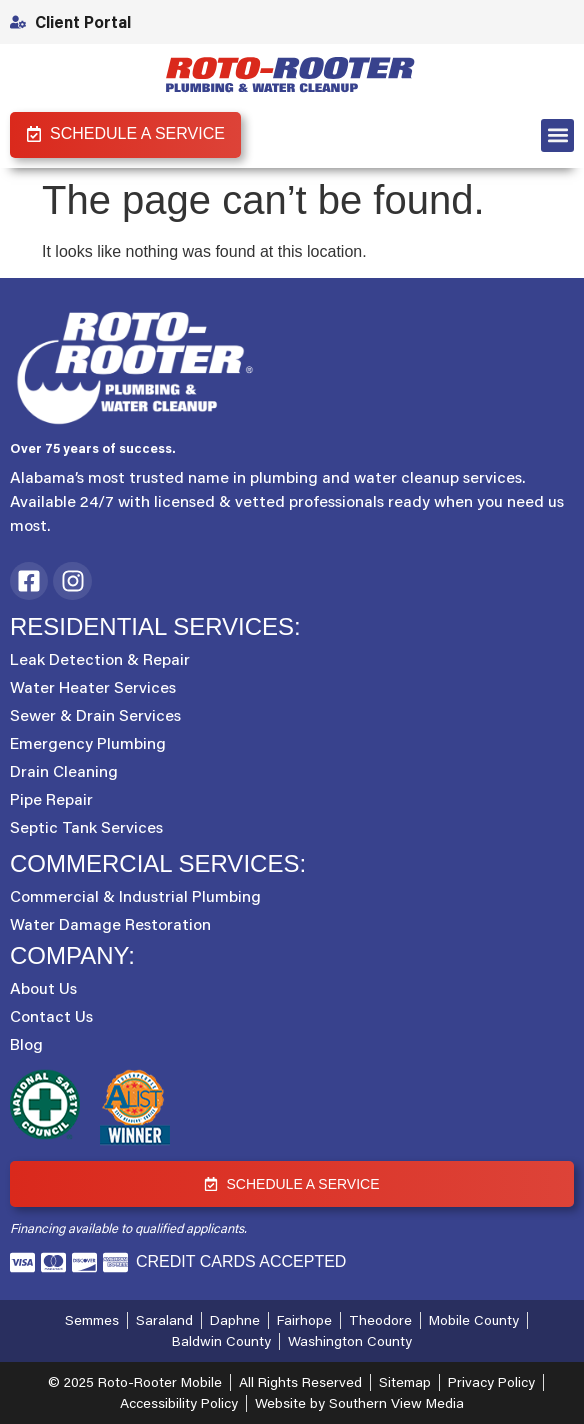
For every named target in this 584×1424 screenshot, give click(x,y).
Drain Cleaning (64, 771)
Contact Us (51, 1016)
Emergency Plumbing (88, 743)
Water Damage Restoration (110, 924)
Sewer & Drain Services (95, 715)
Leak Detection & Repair (100, 659)
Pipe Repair (51, 799)
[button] (557, 135)
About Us (43, 988)
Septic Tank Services (86, 827)
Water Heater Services (93, 687)
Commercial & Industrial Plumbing (135, 896)
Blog (26, 1044)
